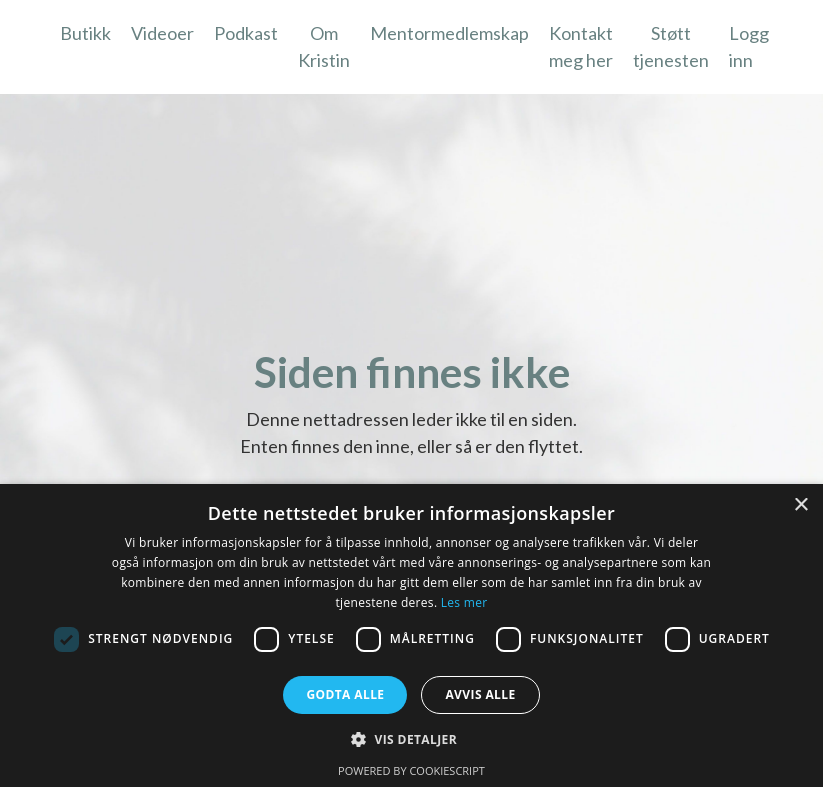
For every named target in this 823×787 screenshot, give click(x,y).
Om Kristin (324, 46)
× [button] (800, 505)
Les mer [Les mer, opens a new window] (464, 602)
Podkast (246, 33)
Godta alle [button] (345, 694)
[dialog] (411, 635)
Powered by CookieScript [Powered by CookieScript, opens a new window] (411, 770)
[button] (411, 739)
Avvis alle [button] (480, 694)
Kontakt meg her (581, 46)
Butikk (85, 33)
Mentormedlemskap (449, 33)
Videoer (162, 33)
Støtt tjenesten (671, 46)
